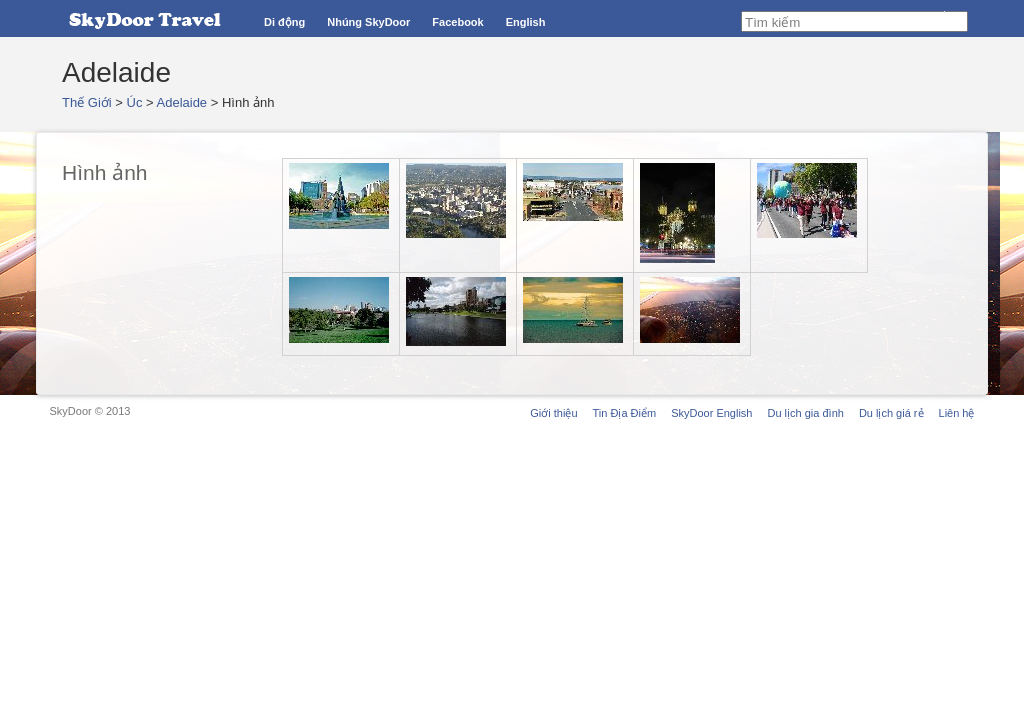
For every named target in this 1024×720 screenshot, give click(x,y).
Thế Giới (87, 102)
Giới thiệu (553, 413)
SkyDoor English (711, 413)
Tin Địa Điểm (625, 413)
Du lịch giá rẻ (891, 413)
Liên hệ (957, 413)
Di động (284, 22)
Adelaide (182, 102)
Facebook (457, 22)
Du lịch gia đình (805, 413)
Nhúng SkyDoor (368, 22)
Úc (135, 102)
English (526, 22)
